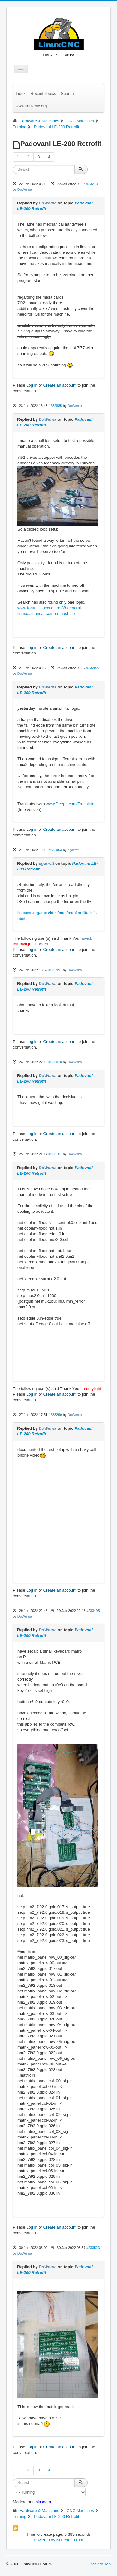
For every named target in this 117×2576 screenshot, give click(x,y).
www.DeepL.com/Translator (70, 803)
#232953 (55, 850)
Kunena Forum (69, 2540)
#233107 (55, 1154)
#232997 (55, 970)
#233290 (55, 1415)
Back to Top (100, 2564)
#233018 (55, 1062)
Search (67, 93)
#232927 (93, 668)
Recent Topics (43, 93)
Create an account (59, 385)
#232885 (55, 406)
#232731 (93, 184)
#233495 (93, 1611)
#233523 (93, 2248)
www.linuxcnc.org (31, 106)
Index (21, 93)
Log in (31, 385)
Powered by (44, 2540)
